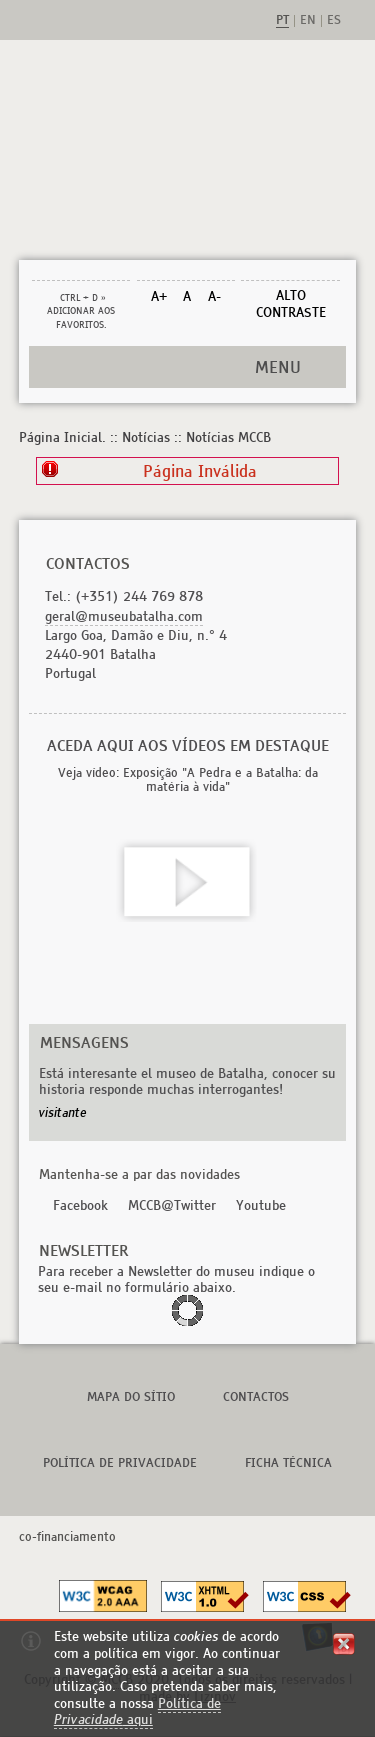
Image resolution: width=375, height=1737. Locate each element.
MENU (278, 367)
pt (282, 21)
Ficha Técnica (288, 1462)
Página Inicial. (62, 437)
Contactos (256, 1396)
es (334, 21)
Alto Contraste (291, 304)
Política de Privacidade (120, 1462)
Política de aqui (137, 1712)
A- (214, 296)
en (308, 21)
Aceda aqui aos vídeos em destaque (188, 745)
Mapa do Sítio (131, 1396)
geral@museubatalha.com (124, 616)
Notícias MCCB (228, 437)
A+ (159, 296)
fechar (344, 1644)
